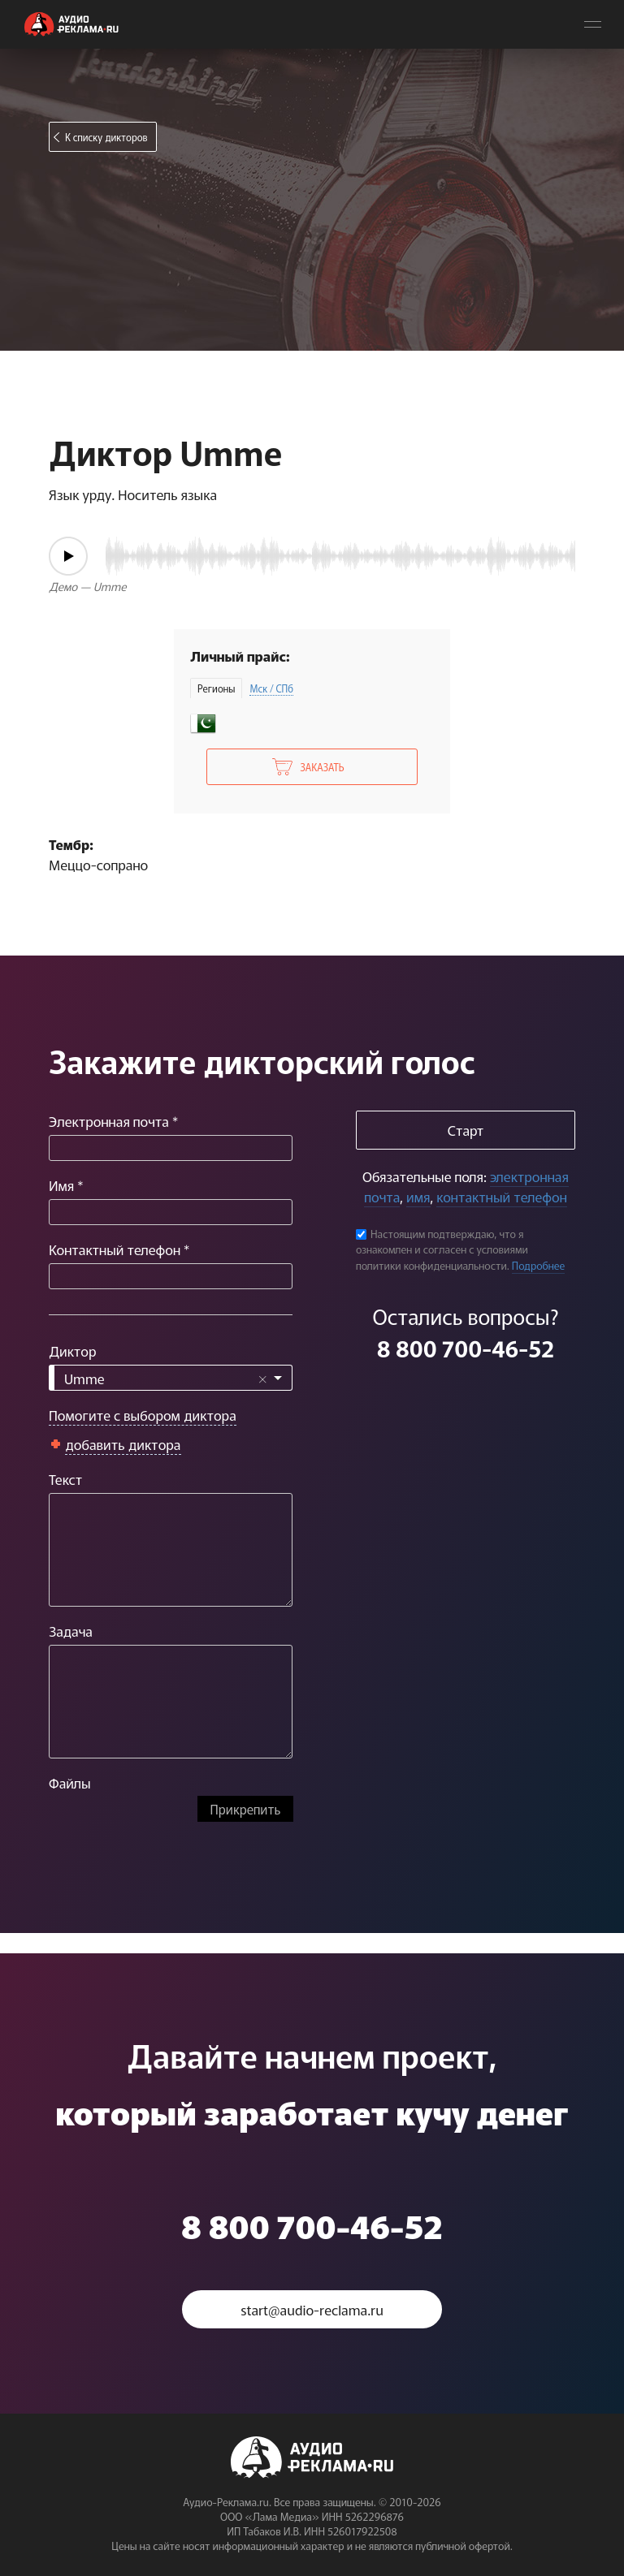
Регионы (216, 688)
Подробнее (539, 1265)
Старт (465, 1130)
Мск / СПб (271, 688)
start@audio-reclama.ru (312, 2309)
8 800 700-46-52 (465, 1347)
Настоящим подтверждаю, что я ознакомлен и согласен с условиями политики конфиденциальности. (442, 1249)
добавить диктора (123, 1444)
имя (418, 1196)
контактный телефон (501, 1196)
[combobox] (170, 1378)
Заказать (322, 767)
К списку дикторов (106, 137)
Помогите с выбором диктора (142, 1415)
